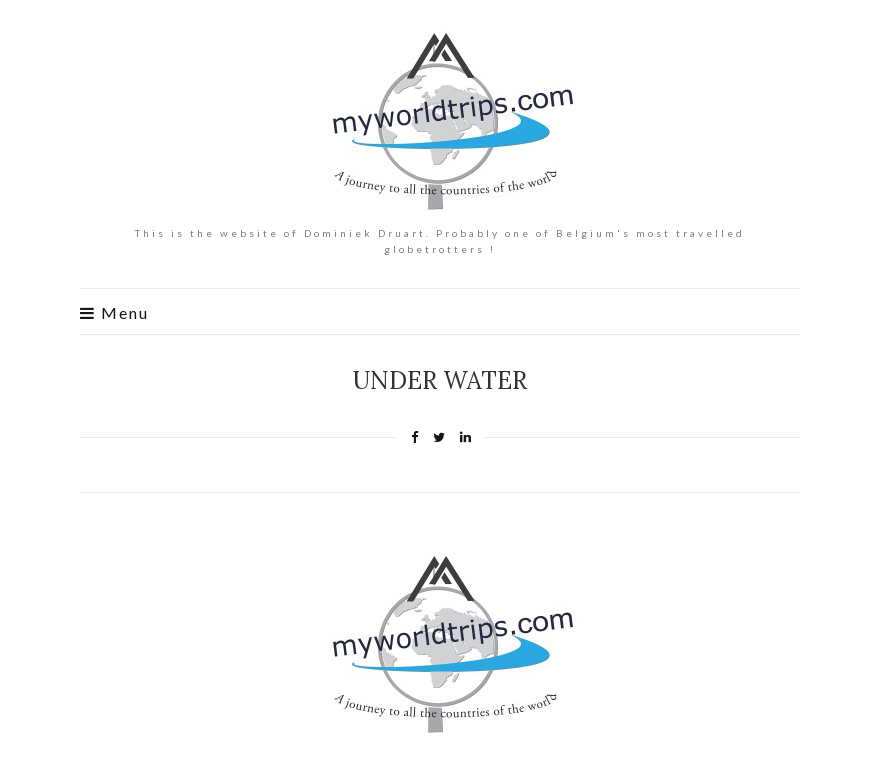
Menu (114, 313)
